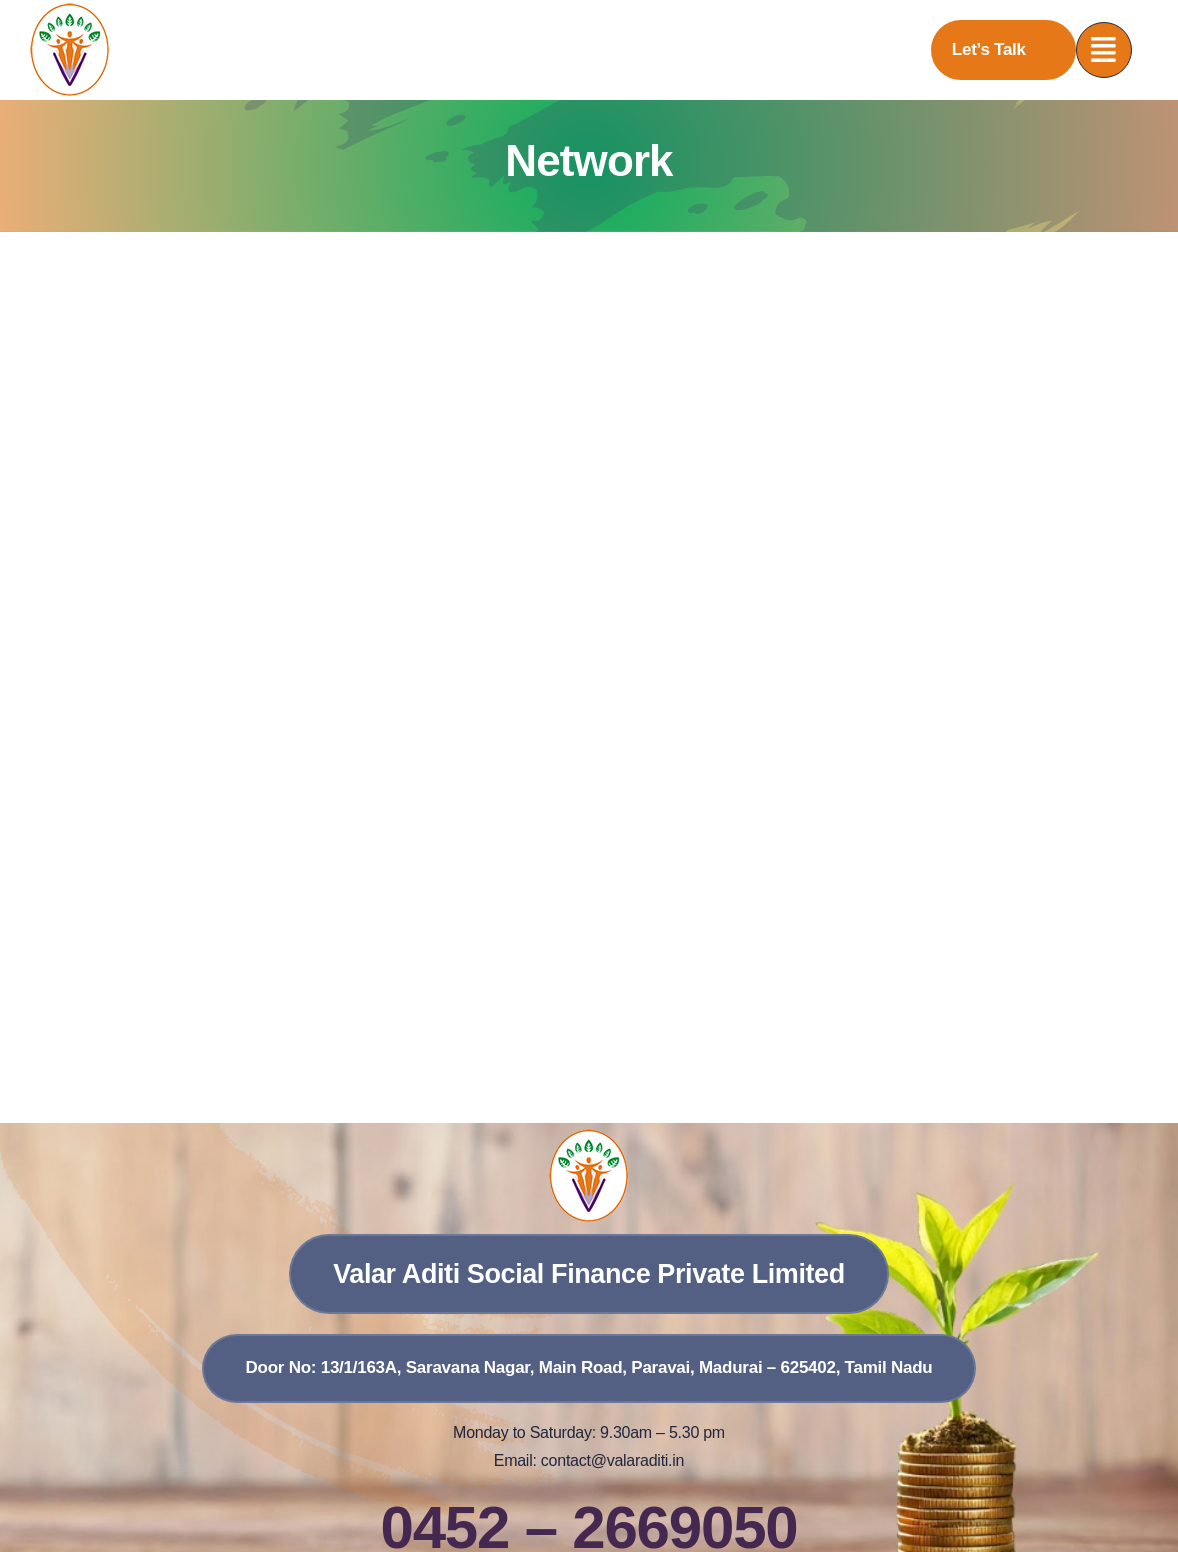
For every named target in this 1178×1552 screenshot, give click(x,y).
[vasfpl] (70, 10)
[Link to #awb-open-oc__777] (1104, 50)
